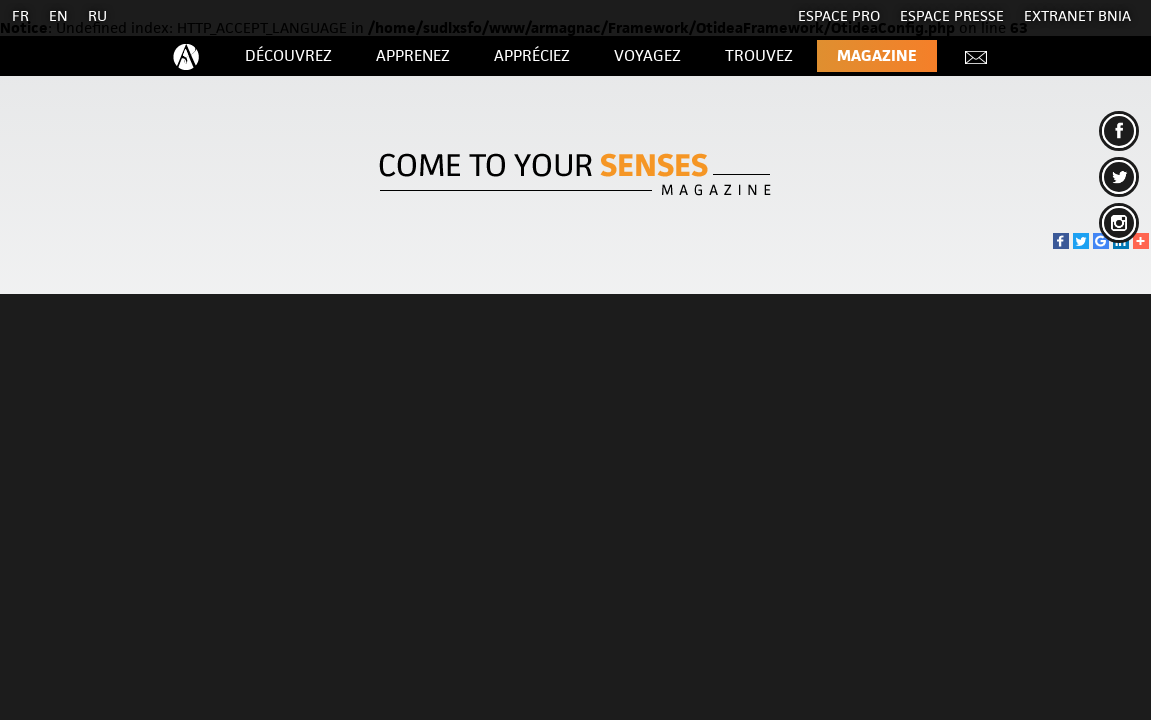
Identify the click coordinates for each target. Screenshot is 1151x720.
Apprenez (413, 55)
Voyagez (647, 55)
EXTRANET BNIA (1077, 15)
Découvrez (288, 55)
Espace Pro (839, 15)
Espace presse (952, 15)
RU (97, 15)
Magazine (877, 55)
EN (58, 15)
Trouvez (759, 55)
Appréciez (532, 55)
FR (20, 15)
